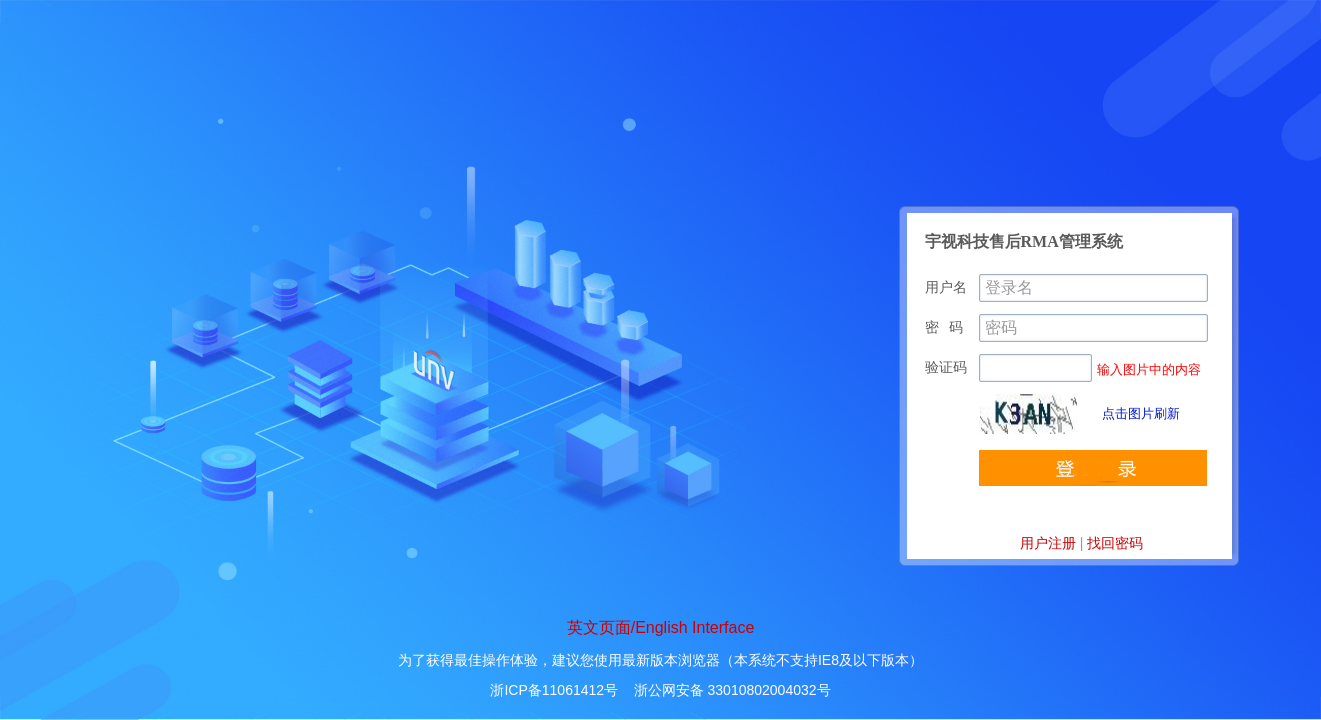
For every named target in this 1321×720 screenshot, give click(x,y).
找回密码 (1115, 543)
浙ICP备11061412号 (554, 690)
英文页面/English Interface (661, 627)
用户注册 (1048, 543)
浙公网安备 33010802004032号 (732, 690)
